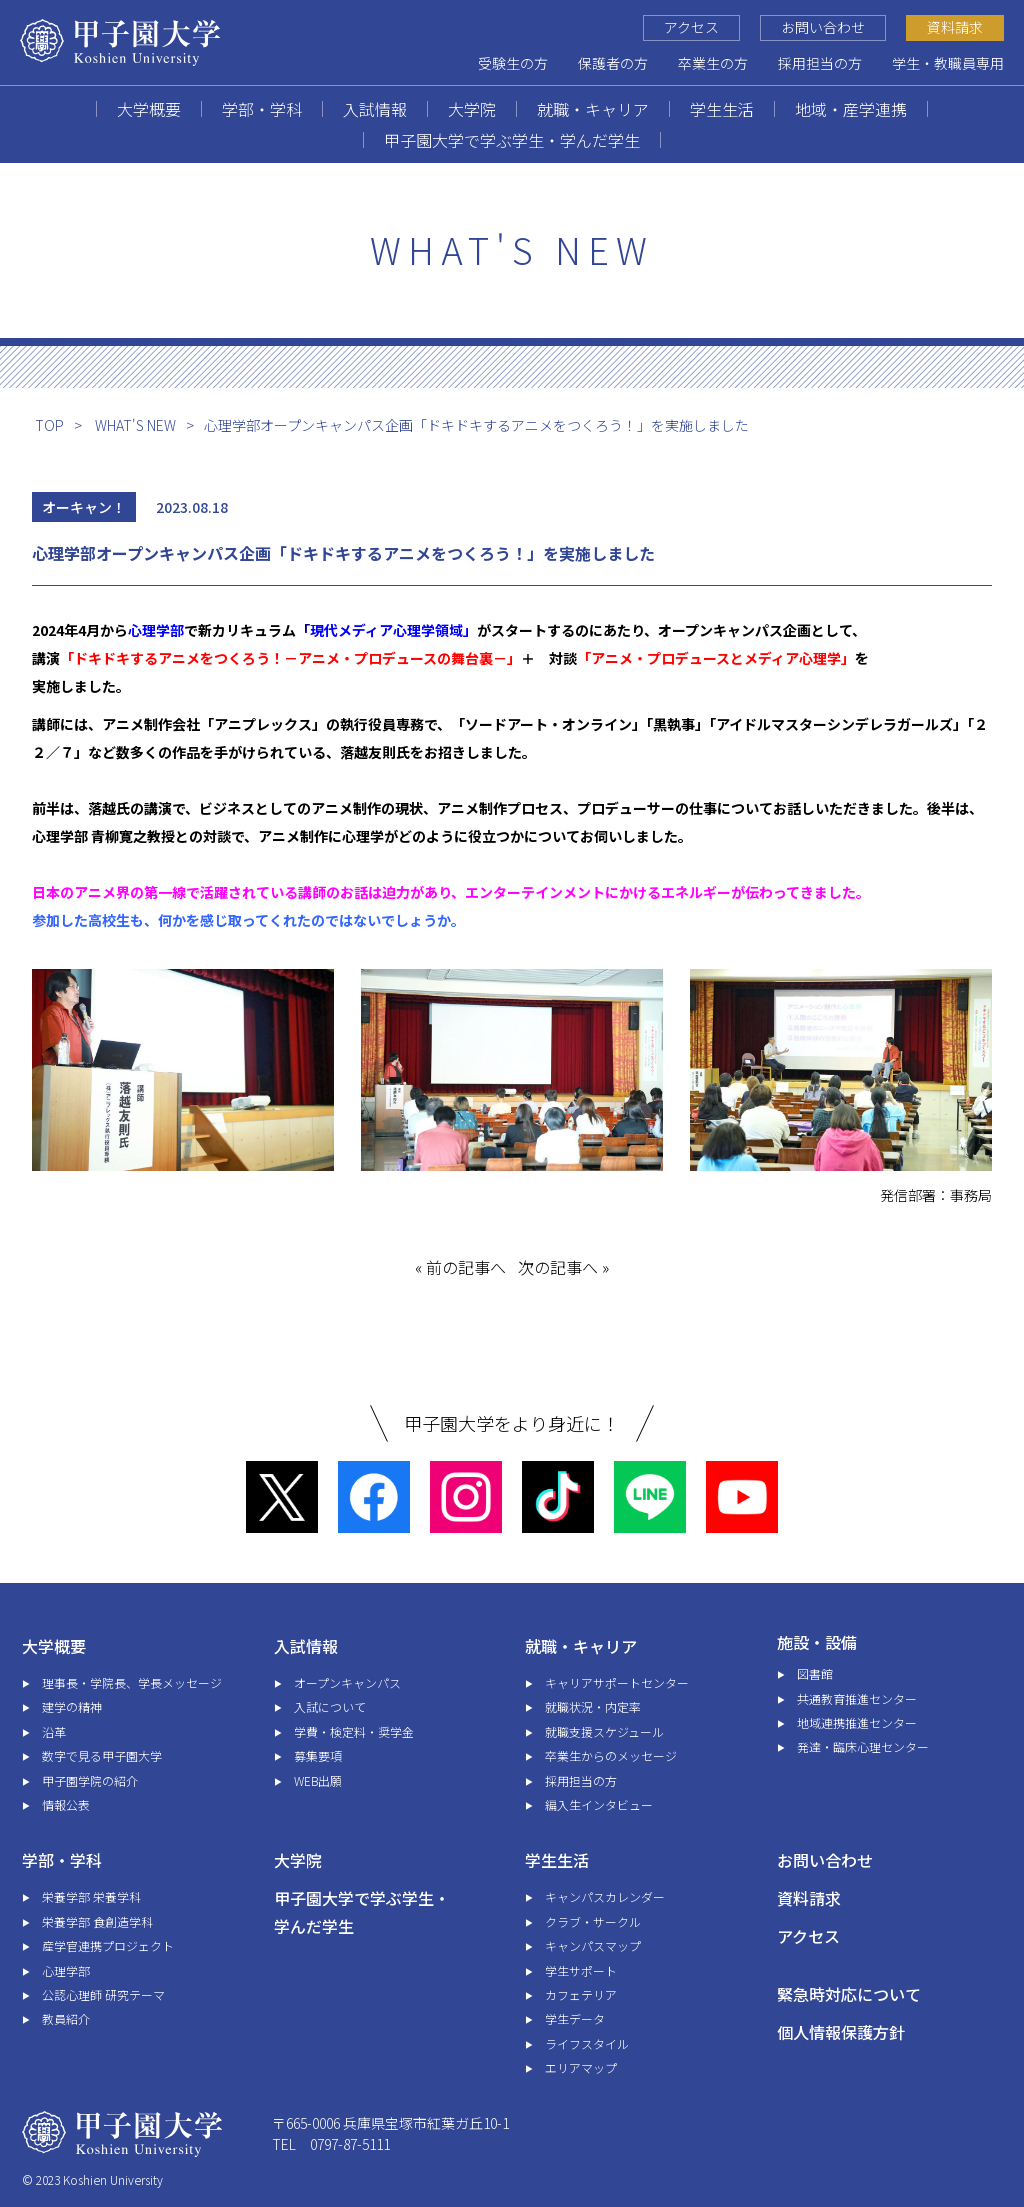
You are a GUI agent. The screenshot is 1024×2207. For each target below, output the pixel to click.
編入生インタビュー (599, 1804)
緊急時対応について (849, 1994)
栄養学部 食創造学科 (97, 1921)
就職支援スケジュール (604, 1731)
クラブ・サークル (593, 1921)
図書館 (815, 1673)
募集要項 (318, 1755)
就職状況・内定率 (593, 1706)
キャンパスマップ (593, 1945)
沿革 (54, 1731)
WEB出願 (318, 1780)
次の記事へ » (563, 1267)
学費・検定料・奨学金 (354, 1731)
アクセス (691, 27)
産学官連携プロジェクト (108, 1945)
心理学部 (66, 1970)
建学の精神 (72, 1706)
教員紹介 (66, 2018)
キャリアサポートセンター (617, 1682)
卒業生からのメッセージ (611, 1755)
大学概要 (149, 109)
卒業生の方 (713, 63)
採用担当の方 (820, 63)
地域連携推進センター (857, 1722)
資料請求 (955, 27)
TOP (49, 425)
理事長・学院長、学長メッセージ (132, 1682)
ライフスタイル (587, 2043)
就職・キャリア (593, 109)
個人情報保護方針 (841, 2032)
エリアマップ (581, 2067)
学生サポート (581, 1970)
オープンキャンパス (347, 1682)
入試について (330, 1706)
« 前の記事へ (460, 1267)
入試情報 (375, 109)
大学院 (472, 109)
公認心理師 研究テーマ (103, 1994)
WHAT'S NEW (135, 425)
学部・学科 (262, 109)
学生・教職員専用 (948, 63)
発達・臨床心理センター (863, 1746)
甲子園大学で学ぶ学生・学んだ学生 (512, 140)
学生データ (575, 2018)
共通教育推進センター (857, 1698)
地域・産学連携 (851, 109)
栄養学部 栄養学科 (91, 1896)
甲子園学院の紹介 (90, 1780)
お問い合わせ (823, 27)
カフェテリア (581, 1994)
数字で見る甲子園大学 (102, 1755)
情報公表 (66, 1804)
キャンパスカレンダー (605, 1896)
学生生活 (722, 109)
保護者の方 (613, 63)
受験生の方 (513, 63)
